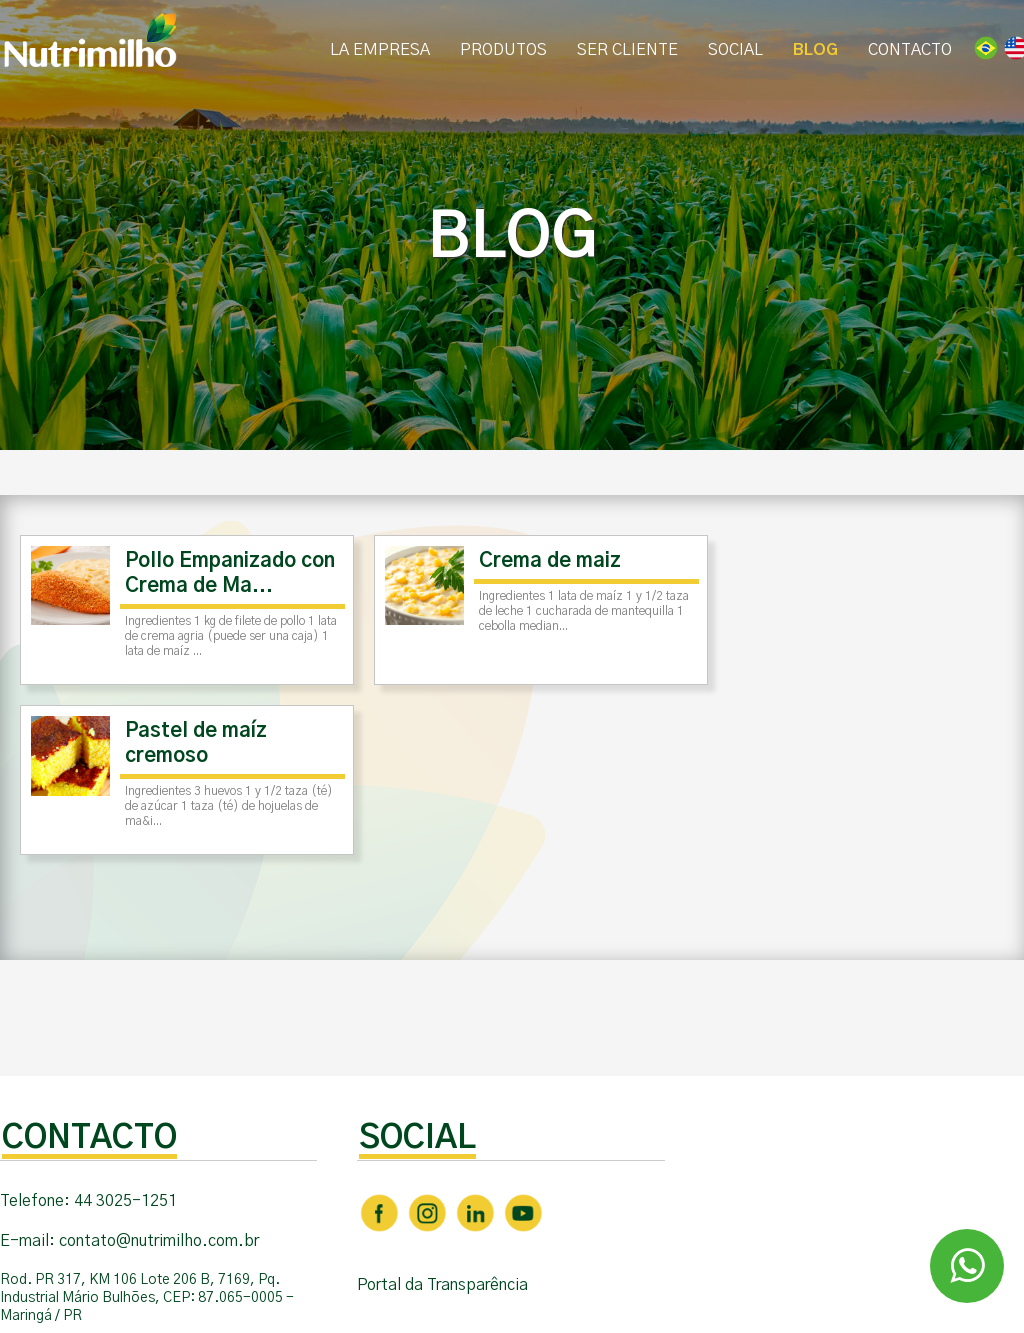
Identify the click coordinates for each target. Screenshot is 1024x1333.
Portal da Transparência (442, 1285)
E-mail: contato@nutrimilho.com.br (129, 1241)
